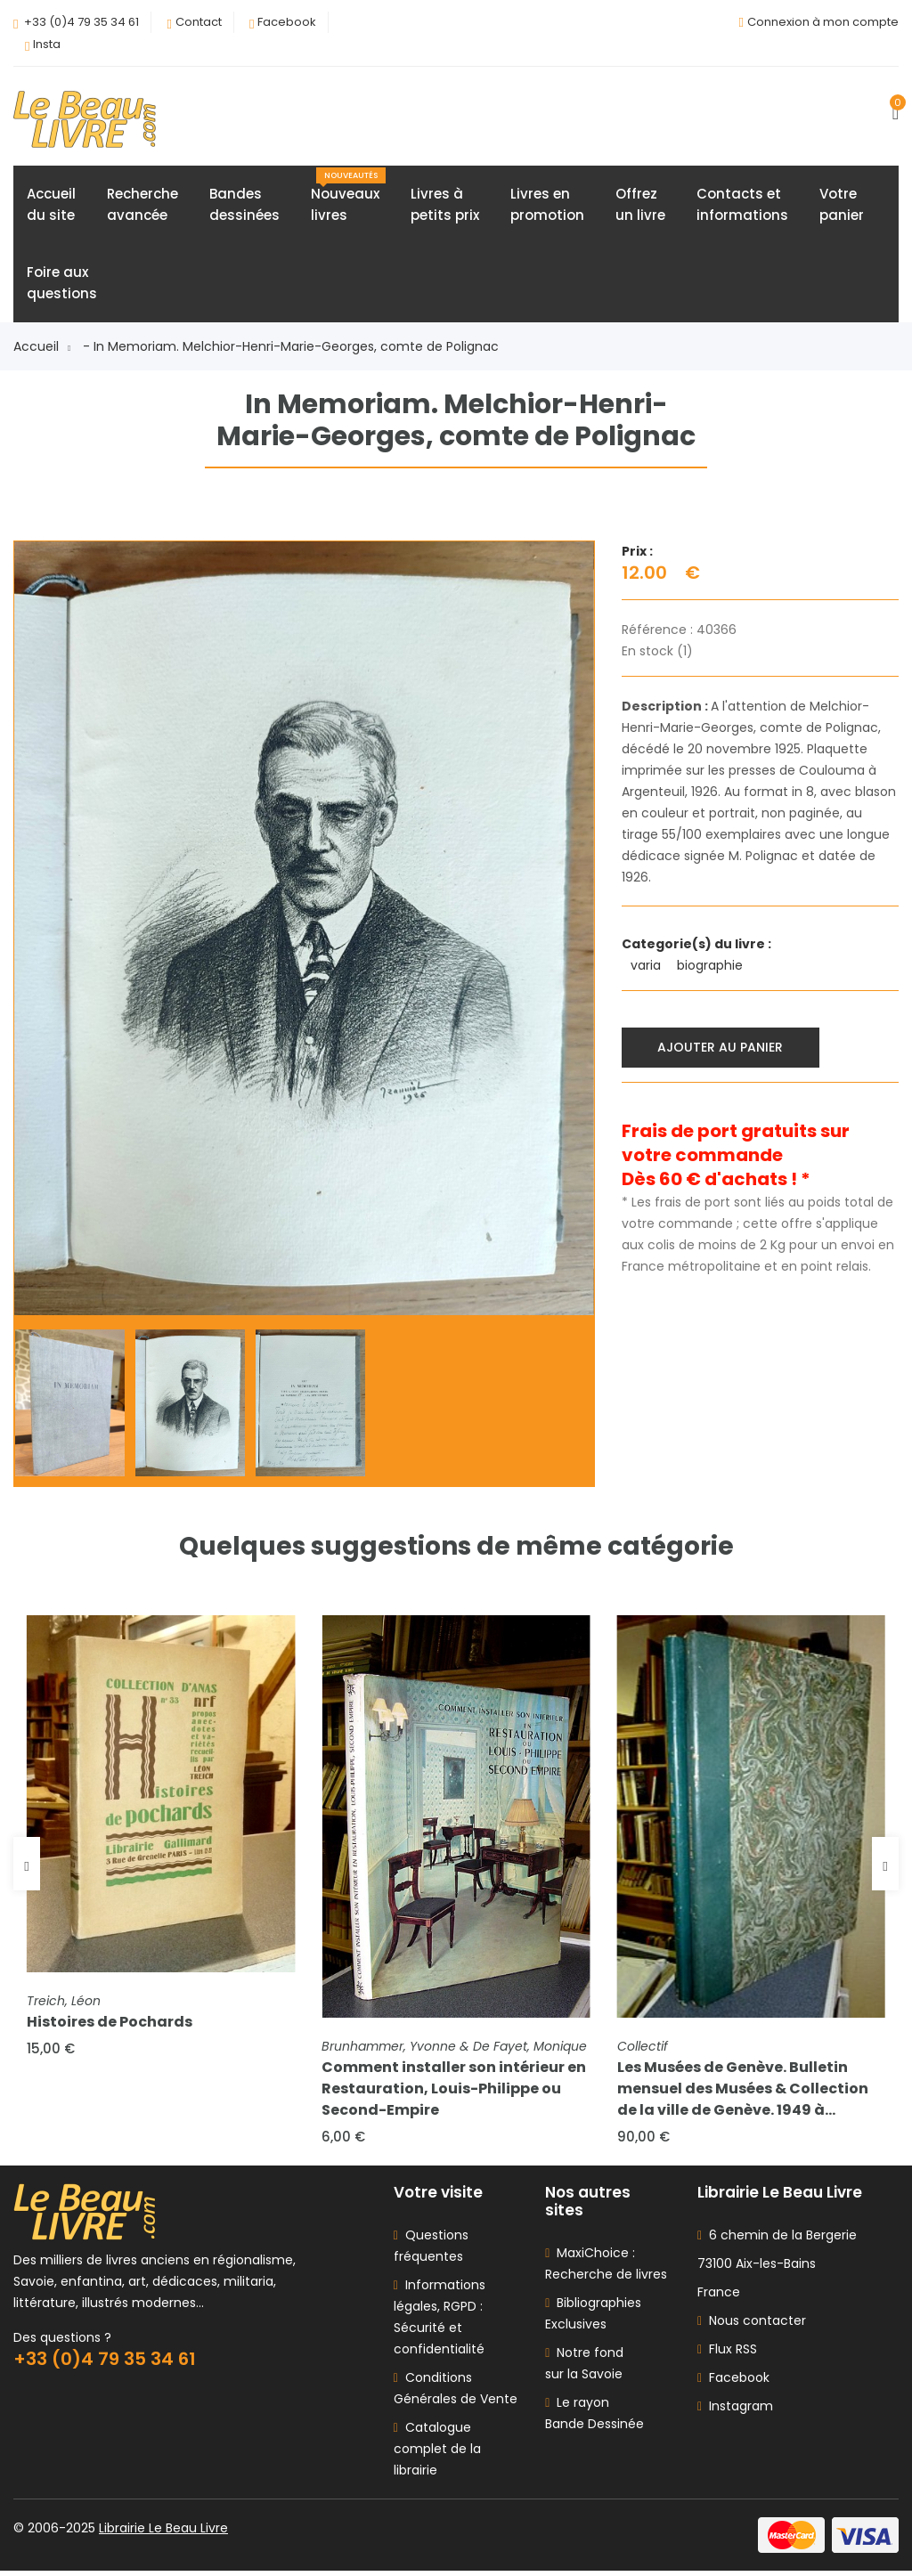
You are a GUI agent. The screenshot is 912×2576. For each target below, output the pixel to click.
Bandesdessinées (244, 206)
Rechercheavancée (142, 206)
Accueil (41, 348)
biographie (711, 967)
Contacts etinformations (742, 206)
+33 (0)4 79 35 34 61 (81, 21)
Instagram (735, 2411)
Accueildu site (51, 206)
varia (647, 967)
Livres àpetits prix (445, 206)
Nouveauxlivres (348, 197)
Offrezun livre (640, 206)
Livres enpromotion (547, 206)
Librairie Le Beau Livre (163, 2533)
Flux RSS (727, 2354)
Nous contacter (751, 2326)
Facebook (286, 21)
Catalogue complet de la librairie (437, 2454)
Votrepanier (841, 206)
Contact (198, 21)
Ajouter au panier (722, 1048)
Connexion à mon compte (823, 21)
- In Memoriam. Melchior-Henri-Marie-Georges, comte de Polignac (291, 348)
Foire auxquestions (62, 284)
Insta (47, 44)
